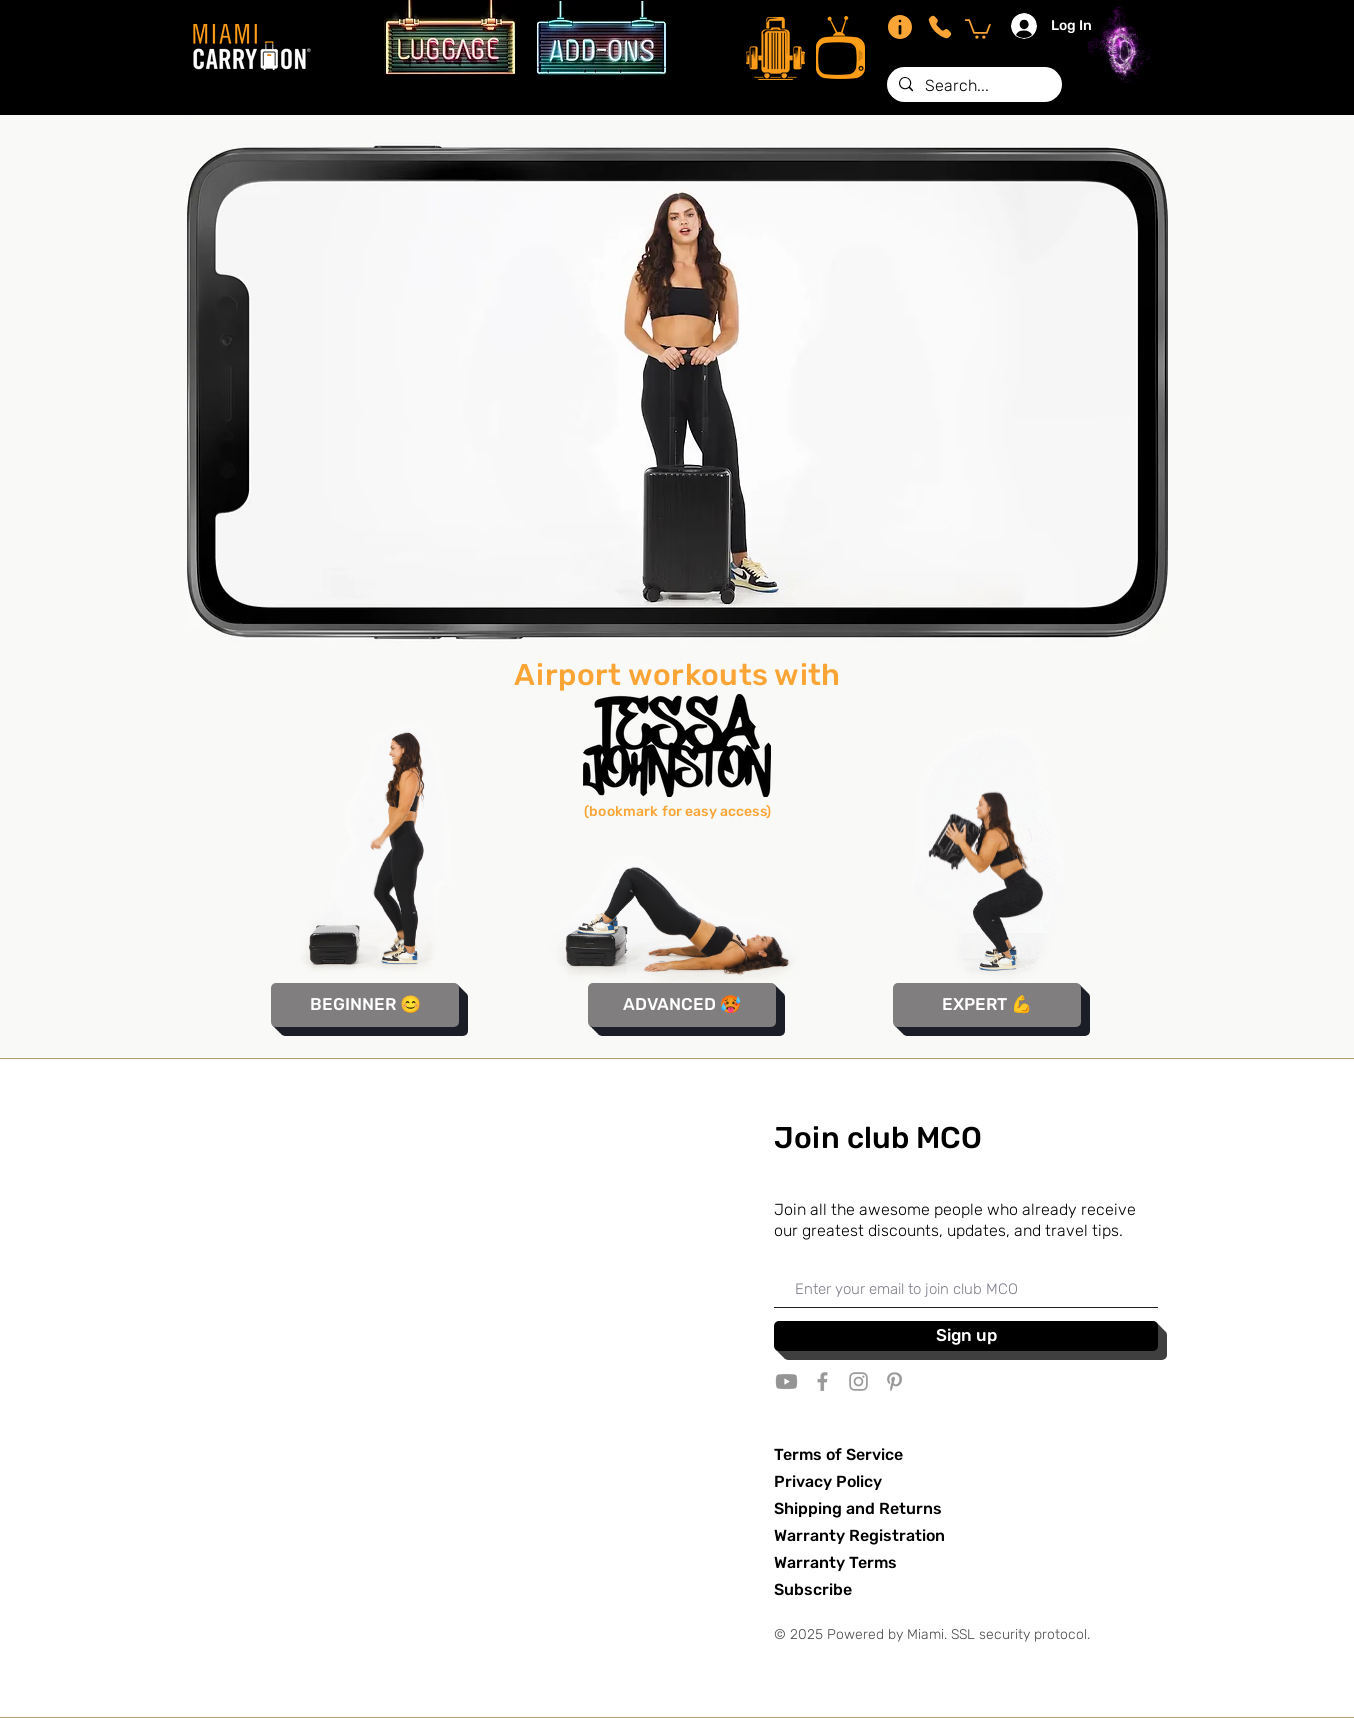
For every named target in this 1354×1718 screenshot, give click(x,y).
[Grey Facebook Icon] (822, 1381)
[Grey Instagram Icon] (858, 1381)
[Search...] (972, 86)
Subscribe (813, 1589)
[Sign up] (966, 1336)
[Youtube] (786, 1381)
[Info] (900, 27)
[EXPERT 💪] (987, 1005)
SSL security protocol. (1020, 1634)
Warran (801, 1562)
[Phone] (940, 27)
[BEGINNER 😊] (365, 1005)
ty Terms (863, 1562)
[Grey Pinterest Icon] (894, 1381)
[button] (978, 28)
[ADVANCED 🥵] (682, 1005)
